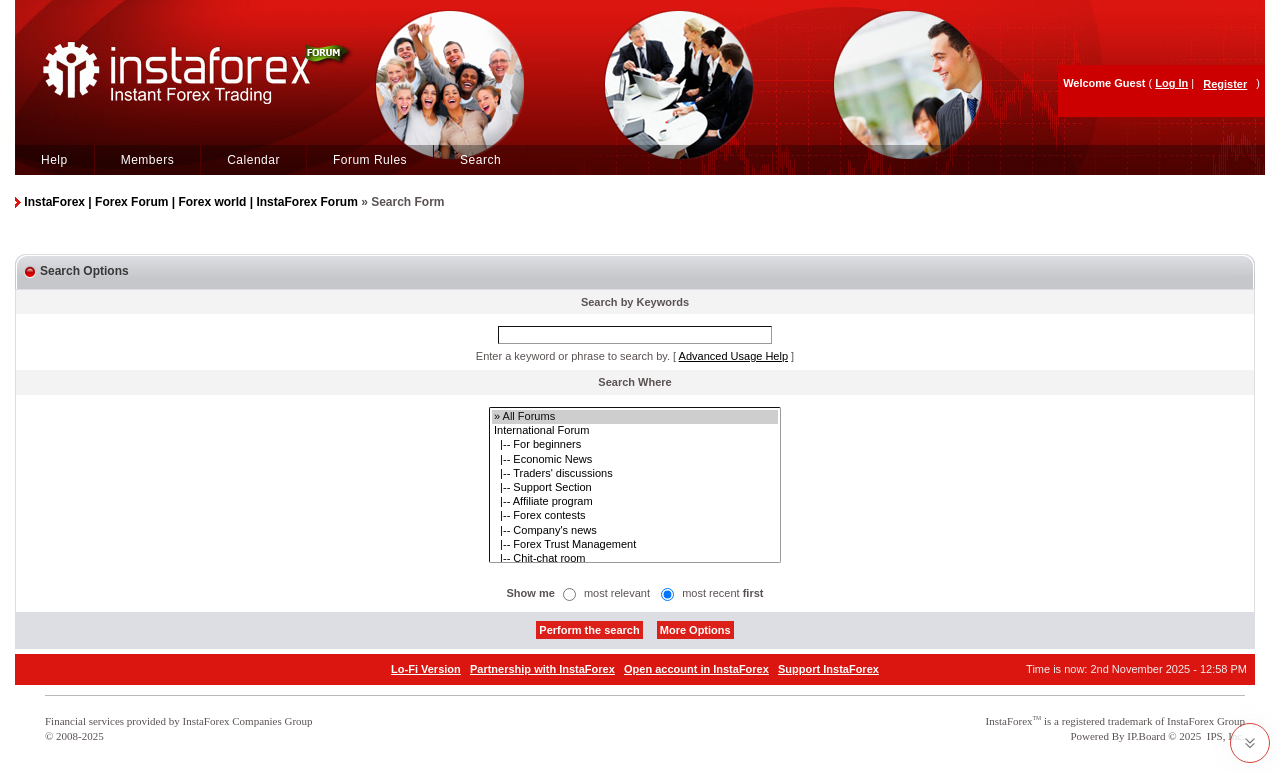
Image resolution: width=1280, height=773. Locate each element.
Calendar (253, 160)
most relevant (617, 593)
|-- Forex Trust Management (635, 545)
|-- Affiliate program (635, 502)
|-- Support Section (635, 488)
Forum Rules (370, 160)
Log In (1171, 83)
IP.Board (1146, 736)
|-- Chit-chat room (635, 559)
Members (148, 160)
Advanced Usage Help (733, 356)
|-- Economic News (635, 460)
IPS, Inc (1224, 736)
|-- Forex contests (635, 516)
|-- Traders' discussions (635, 474)
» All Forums (635, 417)
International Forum (635, 431)
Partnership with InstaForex (542, 669)
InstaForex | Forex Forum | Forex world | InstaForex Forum (190, 202)
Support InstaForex (828, 669)
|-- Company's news (635, 531)
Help (54, 160)
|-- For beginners (635, 445)
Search (480, 160)
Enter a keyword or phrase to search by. (573, 356)
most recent (722, 593)
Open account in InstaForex (696, 669)
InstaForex (1009, 721)
